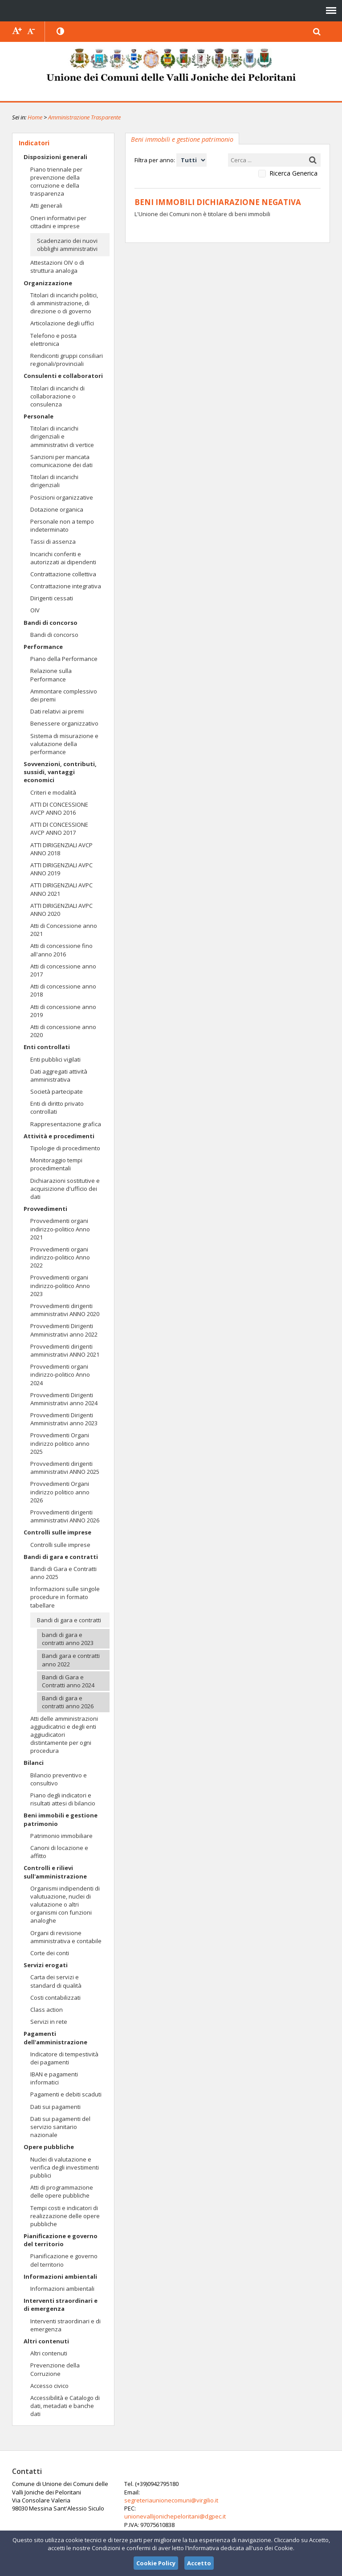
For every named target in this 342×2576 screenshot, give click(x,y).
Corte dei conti (49, 1953)
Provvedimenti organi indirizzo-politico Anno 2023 (60, 1285)
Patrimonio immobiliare (61, 1836)
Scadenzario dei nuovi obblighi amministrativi (67, 245)
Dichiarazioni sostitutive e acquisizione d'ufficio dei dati (65, 1189)
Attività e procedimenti (59, 1136)
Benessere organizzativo (64, 723)
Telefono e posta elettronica (53, 340)
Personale (38, 416)
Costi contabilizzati (55, 1998)
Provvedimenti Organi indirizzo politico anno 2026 (60, 1492)
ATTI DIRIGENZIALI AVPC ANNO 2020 (61, 910)
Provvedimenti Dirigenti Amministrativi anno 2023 (64, 1419)
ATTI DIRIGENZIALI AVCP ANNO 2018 (61, 849)
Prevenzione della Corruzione (55, 2369)
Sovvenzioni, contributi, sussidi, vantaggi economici (60, 772)
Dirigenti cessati (51, 598)
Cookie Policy (155, 2563)
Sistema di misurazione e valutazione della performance (64, 744)
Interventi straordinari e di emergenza (61, 2305)
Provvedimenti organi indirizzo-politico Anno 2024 (60, 1374)
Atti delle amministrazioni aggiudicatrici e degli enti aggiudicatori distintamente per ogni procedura (64, 1735)
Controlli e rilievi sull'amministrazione (55, 1872)
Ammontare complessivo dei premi (63, 695)
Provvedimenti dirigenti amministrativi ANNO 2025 (64, 1468)
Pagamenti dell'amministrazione (55, 2038)
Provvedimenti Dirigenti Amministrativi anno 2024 (64, 1399)
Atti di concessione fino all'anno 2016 (61, 950)
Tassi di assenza (53, 541)
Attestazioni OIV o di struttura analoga (57, 266)
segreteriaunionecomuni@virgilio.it (167, 2500)
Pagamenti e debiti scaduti (66, 2094)
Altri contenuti (46, 2341)
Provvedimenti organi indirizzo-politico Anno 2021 (60, 1229)
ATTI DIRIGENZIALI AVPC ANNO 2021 (61, 889)
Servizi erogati (46, 1965)
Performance (43, 647)
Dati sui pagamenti (55, 2107)
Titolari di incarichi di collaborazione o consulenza (57, 396)
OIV (35, 610)
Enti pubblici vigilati (55, 1059)
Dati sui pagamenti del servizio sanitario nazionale (60, 2127)
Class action (46, 2010)
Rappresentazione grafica (65, 1124)
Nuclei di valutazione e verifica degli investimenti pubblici (64, 2167)
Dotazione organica (56, 509)
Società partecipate (56, 1091)
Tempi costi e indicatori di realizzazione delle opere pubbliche (65, 2216)
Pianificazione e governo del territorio (61, 2240)
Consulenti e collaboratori (63, 376)
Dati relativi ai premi (57, 711)
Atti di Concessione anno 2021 (63, 930)
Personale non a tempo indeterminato (62, 525)
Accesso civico (49, 2386)
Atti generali (46, 205)
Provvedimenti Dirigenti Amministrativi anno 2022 (64, 1330)
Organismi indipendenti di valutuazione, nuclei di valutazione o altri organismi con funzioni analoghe (65, 1904)
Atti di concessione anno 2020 (63, 1031)
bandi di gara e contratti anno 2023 (68, 1639)
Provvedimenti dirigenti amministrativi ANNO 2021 (64, 1350)
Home (35, 117)
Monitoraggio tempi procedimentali (56, 1164)
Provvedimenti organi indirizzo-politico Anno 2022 (60, 1257)
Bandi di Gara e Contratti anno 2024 (68, 1681)
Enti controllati (47, 1047)
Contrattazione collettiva (63, 574)
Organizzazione (48, 283)
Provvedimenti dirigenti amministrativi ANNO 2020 (64, 1310)
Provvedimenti (45, 1209)
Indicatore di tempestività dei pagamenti (64, 2058)
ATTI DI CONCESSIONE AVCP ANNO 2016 (59, 808)
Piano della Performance (64, 659)
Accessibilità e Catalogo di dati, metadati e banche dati (65, 2406)
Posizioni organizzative (61, 497)
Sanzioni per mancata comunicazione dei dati (61, 461)
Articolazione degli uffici (62, 323)
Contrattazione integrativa (65, 586)
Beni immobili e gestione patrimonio (61, 1819)
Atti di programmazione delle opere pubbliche (61, 2191)
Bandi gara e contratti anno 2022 (71, 1660)
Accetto (199, 2563)
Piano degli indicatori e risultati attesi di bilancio (62, 1799)
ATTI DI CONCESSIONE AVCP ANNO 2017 (59, 828)
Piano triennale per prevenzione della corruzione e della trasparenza (56, 181)
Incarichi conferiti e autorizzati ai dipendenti (63, 558)
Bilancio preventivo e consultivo (58, 1779)
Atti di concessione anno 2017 (63, 970)
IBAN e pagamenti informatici (54, 2078)
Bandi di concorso (50, 623)
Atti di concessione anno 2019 (63, 1011)
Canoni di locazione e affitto (59, 1852)
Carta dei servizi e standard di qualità (55, 1981)
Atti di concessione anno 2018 (63, 990)
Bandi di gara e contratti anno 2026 (68, 1702)
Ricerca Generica (293, 173)
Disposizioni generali (55, 157)
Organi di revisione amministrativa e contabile (66, 1937)
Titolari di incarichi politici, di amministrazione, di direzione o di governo (64, 303)
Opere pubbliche (49, 2147)
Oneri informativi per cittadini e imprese (58, 222)
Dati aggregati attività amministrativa (58, 1075)
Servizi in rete (48, 2022)
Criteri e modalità (53, 792)
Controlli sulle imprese (57, 1532)
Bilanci (34, 1763)
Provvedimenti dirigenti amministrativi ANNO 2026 (64, 1516)
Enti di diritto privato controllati (57, 1107)
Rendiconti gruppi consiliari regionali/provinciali (66, 360)
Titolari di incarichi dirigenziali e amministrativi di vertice (62, 436)
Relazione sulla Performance (51, 675)
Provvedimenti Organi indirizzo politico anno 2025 (60, 1443)
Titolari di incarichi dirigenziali (54, 481)
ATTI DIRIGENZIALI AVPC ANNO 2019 (61, 869)
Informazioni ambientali (60, 2276)
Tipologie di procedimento (65, 1148)
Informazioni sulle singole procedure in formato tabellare (65, 1597)
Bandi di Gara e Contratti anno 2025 (63, 1573)
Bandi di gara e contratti (61, 1557)
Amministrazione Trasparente (84, 117)
